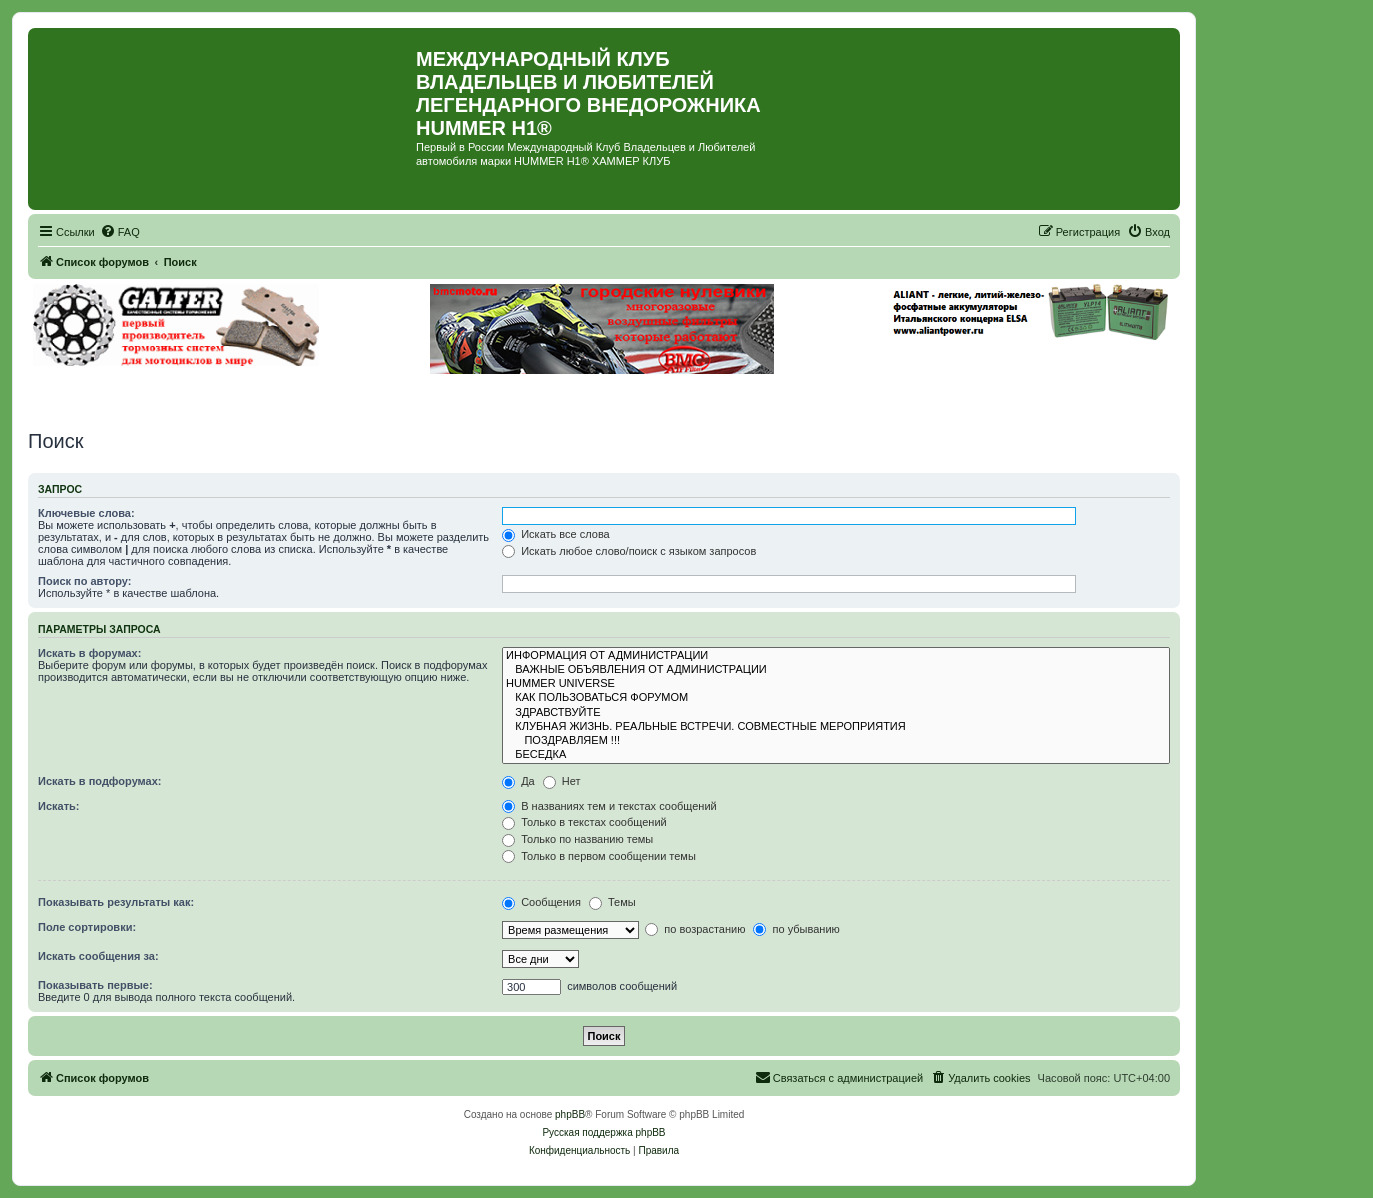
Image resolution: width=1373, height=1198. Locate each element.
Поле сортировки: (87, 927)
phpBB (570, 1114)
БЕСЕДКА (836, 755)
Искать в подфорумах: (100, 781)
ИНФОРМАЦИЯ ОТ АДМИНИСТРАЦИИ (836, 656)
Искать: (58, 806)
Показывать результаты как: (116, 902)
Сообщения (541, 902)
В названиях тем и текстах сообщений (609, 806)
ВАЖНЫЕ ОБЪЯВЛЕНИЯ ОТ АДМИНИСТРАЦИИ (836, 670)
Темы (612, 902)
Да (518, 781)
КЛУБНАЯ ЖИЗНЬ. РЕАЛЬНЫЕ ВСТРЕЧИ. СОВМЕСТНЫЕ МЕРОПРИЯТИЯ (836, 727)
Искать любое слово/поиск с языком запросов (629, 551)
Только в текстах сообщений (584, 822)
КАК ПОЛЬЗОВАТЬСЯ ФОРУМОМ (836, 698)
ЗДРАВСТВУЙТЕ (836, 713)
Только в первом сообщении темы (599, 856)
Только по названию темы (577, 839)
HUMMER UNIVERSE (836, 684)
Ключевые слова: (86, 513)
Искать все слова (556, 534)
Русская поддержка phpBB (603, 1132)
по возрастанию (695, 929)
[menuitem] (120, 232)
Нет (562, 781)
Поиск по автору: (84, 581)
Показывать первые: (95, 985)
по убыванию (796, 929)
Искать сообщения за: (98, 956)
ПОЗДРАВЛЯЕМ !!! (836, 741)
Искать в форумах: (89, 653)
